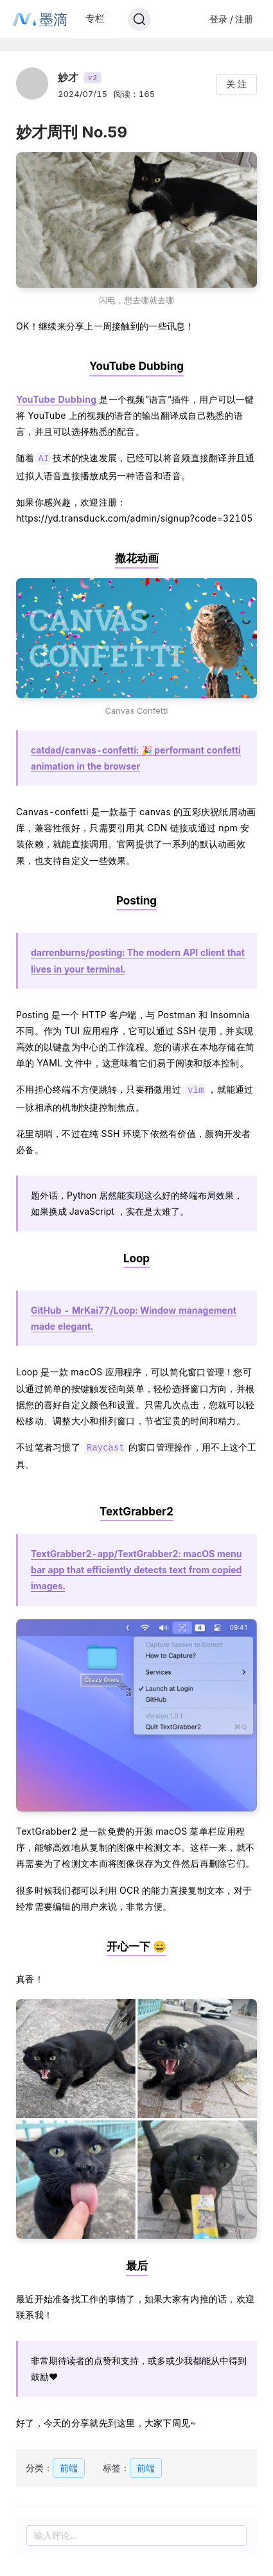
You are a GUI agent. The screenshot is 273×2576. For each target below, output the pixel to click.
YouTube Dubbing (56, 399)
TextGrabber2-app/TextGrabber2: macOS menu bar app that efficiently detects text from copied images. (136, 1565)
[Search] (139, 19)
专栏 (95, 18)
